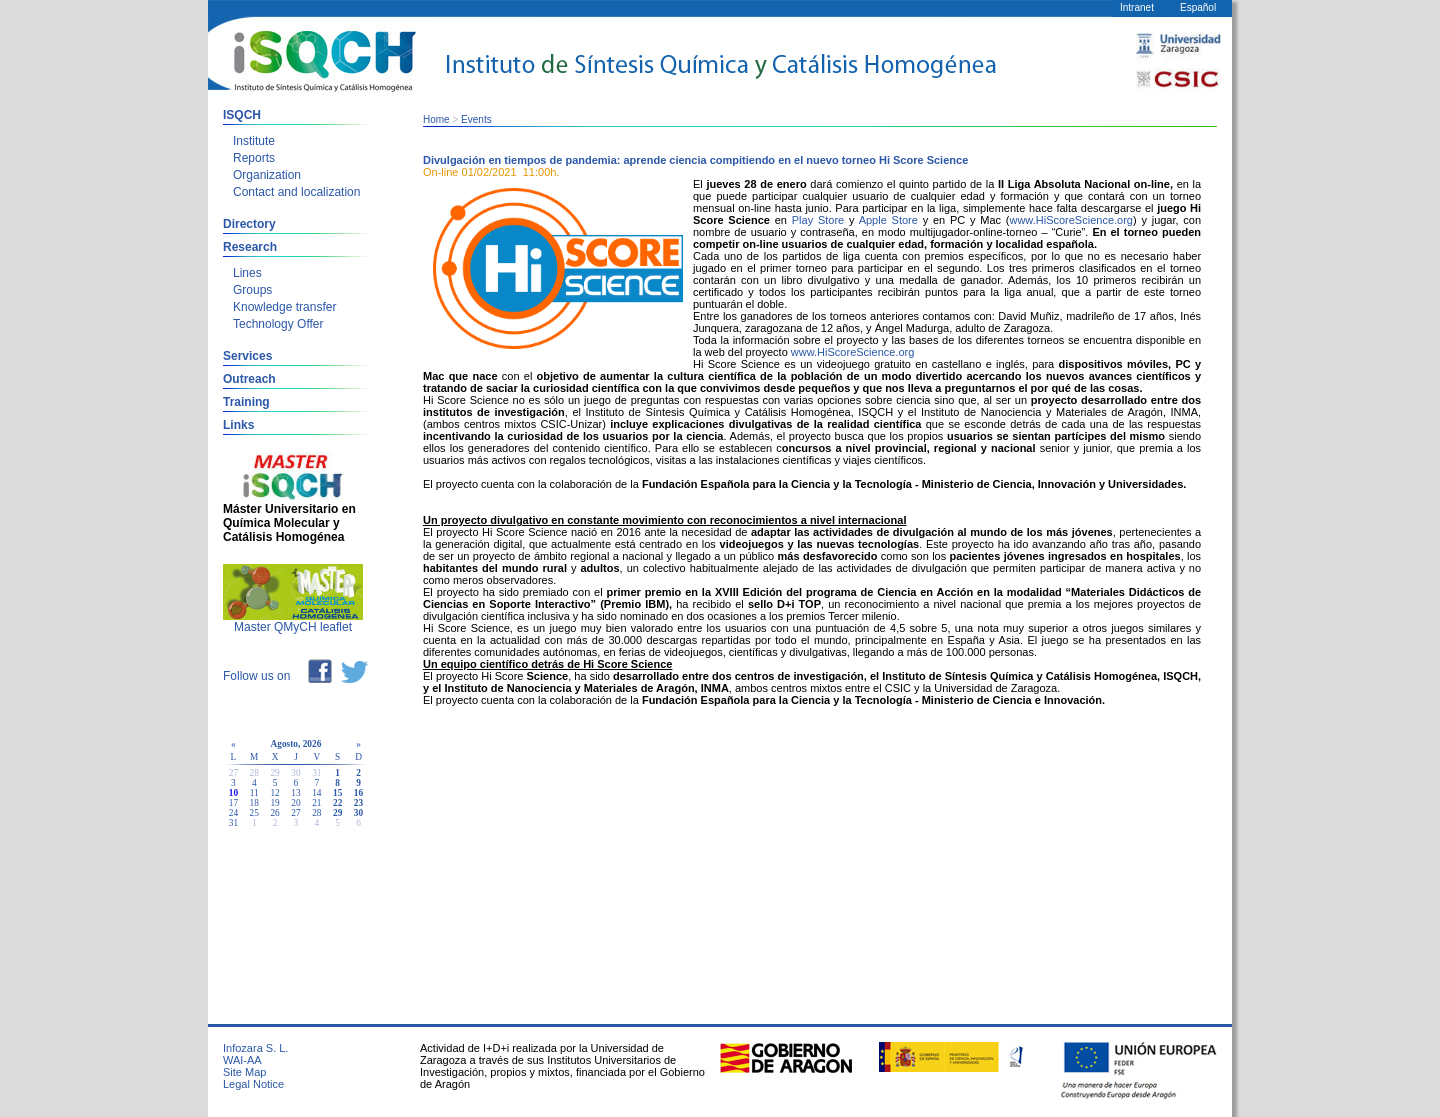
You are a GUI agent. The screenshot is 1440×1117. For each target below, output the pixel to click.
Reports (254, 158)
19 (274, 803)
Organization (267, 175)
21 (316, 803)
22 (337, 803)
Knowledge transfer (284, 307)
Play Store (818, 220)
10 (233, 793)
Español (1198, 7)
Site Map (244, 1072)
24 (233, 813)
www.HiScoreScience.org (1071, 220)
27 (295, 813)
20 (295, 803)
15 (337, 793)
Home (436, 119)
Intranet (1137, 7)
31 (233, 823)
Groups (252, 290)
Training (246, 402)
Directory (249, 224)
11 (254, 793)
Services (247, 356)
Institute (254, 141)
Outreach (249, 379)
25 (254, 813)
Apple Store (888, 220)
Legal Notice (253, 1084)
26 (274, 813)
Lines (247, 273)
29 (337, 813)
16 (358, 793)
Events (476, 119)
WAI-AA (242, 1060)
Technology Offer (278, 324)
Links (238, 425)
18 (254, 803)
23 (358, 803)
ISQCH (242, 115)
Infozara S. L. (255, 1048)
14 (316, 793)
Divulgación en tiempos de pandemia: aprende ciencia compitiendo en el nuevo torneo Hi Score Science (695, 160)
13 (295, 793)
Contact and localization (296, 192)
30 (358, 813)
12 (274, 793)
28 (316, 813)
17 (233, 803)
